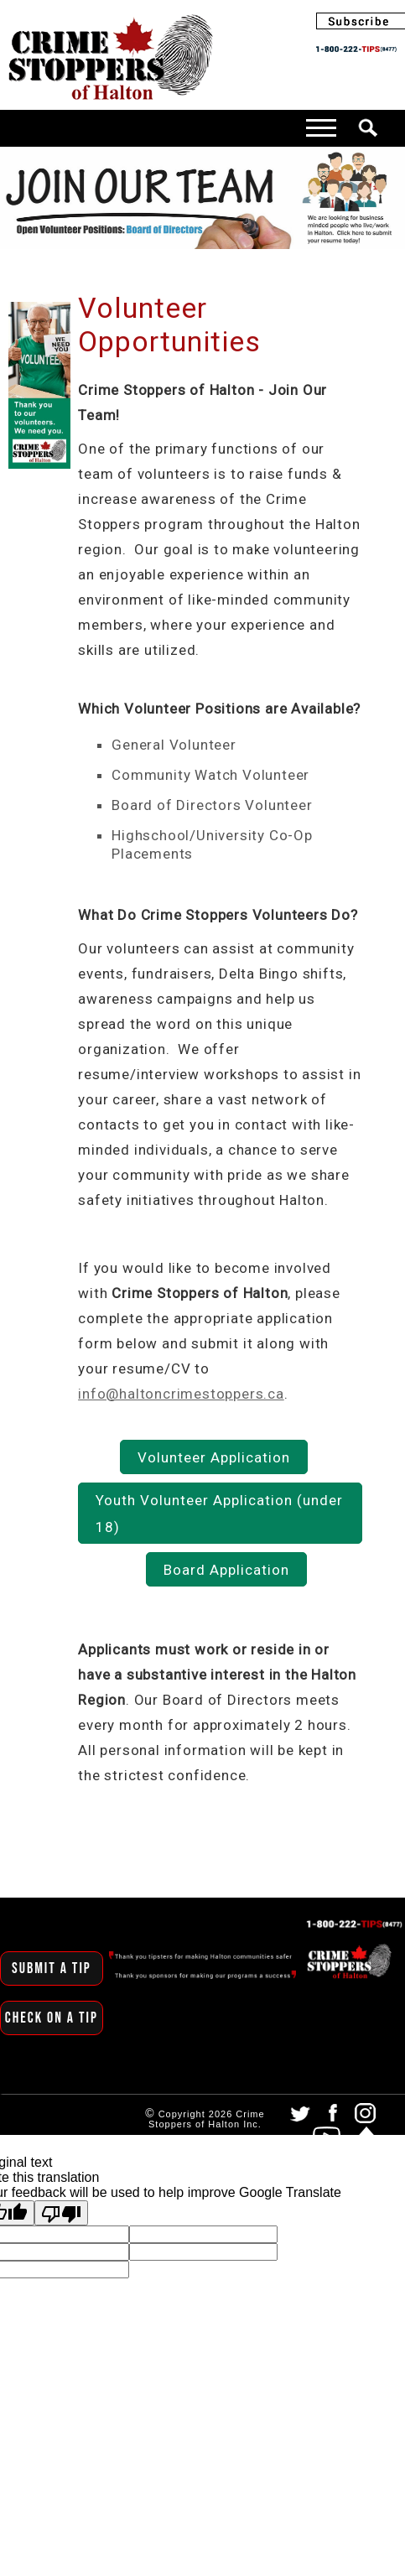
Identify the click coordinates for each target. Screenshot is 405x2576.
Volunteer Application (214, 1457)
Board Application (226, 1569)
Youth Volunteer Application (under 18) (219, 1513)
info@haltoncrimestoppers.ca (181, 1393)
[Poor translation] (61, 2212)
